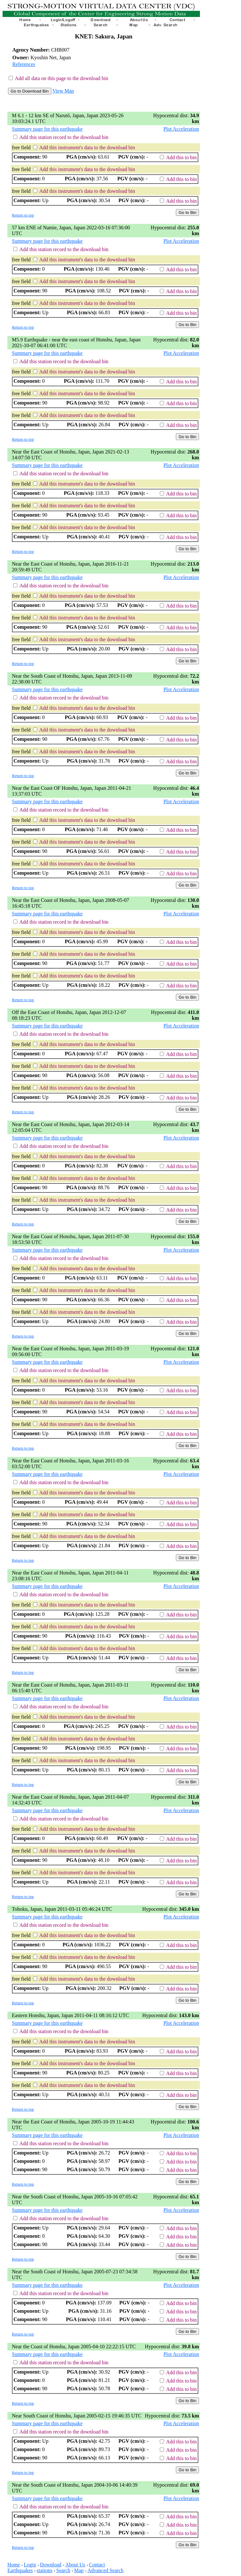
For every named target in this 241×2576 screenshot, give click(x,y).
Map (78, 2570)
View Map (63, 91)
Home (13, 2564)
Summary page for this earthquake (47, 129)
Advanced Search (105, 2570)
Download (51, 2564)
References (24, 64)
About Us (75, 2564)
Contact (97, 2564)
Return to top (23, 215)
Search (63, 2570)
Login (30, 2564)
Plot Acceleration (181, 129)
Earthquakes (20, 2570)
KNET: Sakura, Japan (104, 36)
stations (44, 2570)
